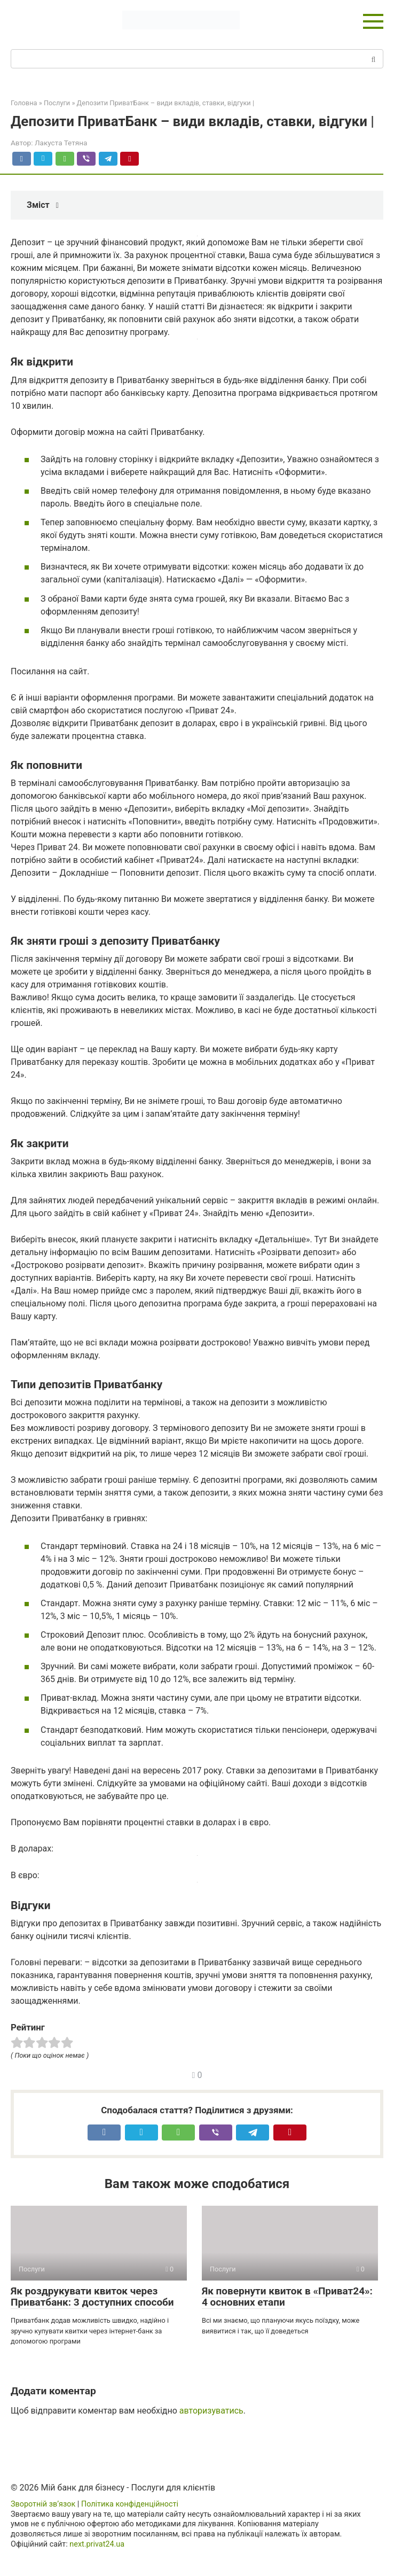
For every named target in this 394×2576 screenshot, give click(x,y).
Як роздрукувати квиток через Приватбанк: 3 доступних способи (92, 2296)
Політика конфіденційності (129, 2504)
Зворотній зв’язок (43, 2504)
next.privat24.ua (96, 2544)
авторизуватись (211, 2411)
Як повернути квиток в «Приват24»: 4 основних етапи (287, 2296)
